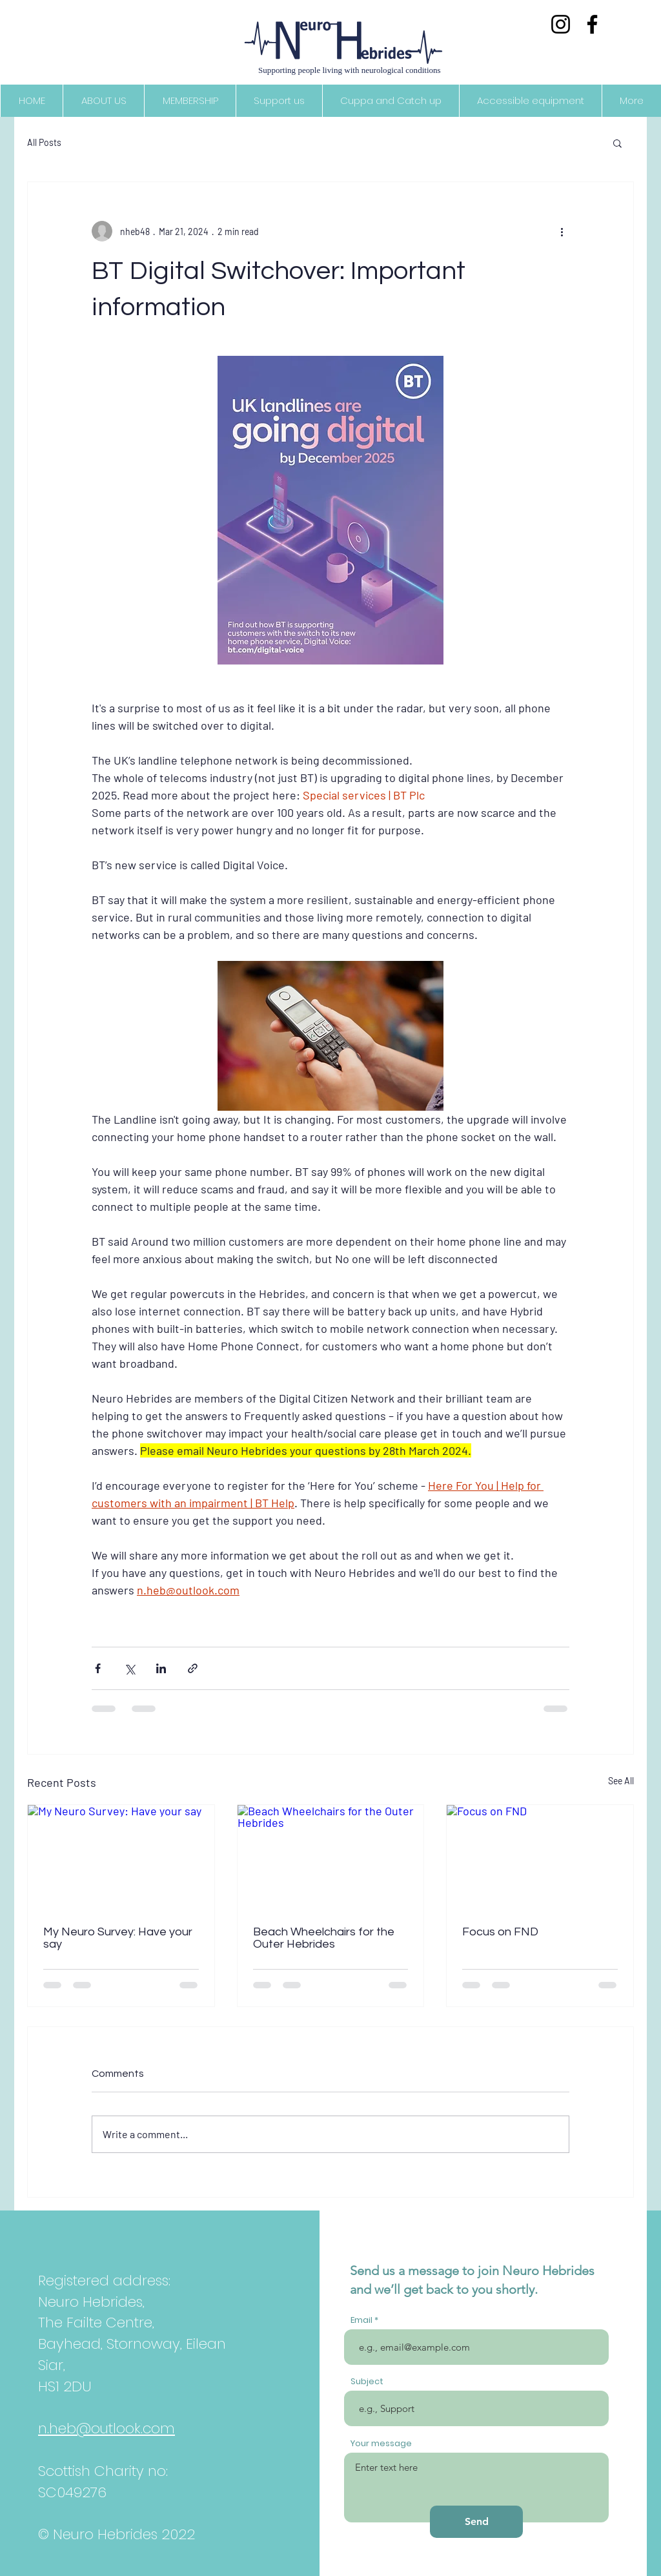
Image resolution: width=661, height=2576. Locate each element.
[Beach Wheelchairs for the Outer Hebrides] (331, 1857)
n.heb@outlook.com (106, 2428)
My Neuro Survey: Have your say (117, 1938)
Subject (367, 2381)
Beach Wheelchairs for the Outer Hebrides (323, 1938)
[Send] (476, 2522)
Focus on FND (500, 1932)
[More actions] (561, 231)
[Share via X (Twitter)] (129, 1668)
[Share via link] (193, 1668)
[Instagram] (560, 24)
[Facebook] (592, 24)
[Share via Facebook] (98, 1668)
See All (621, 1780)
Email (361, 2320)
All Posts (44, 142)
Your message (381, 2443)
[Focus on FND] (540, 1857)
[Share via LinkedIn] (161, 1668)
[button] (617, 143)
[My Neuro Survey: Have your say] (121, 1857)
